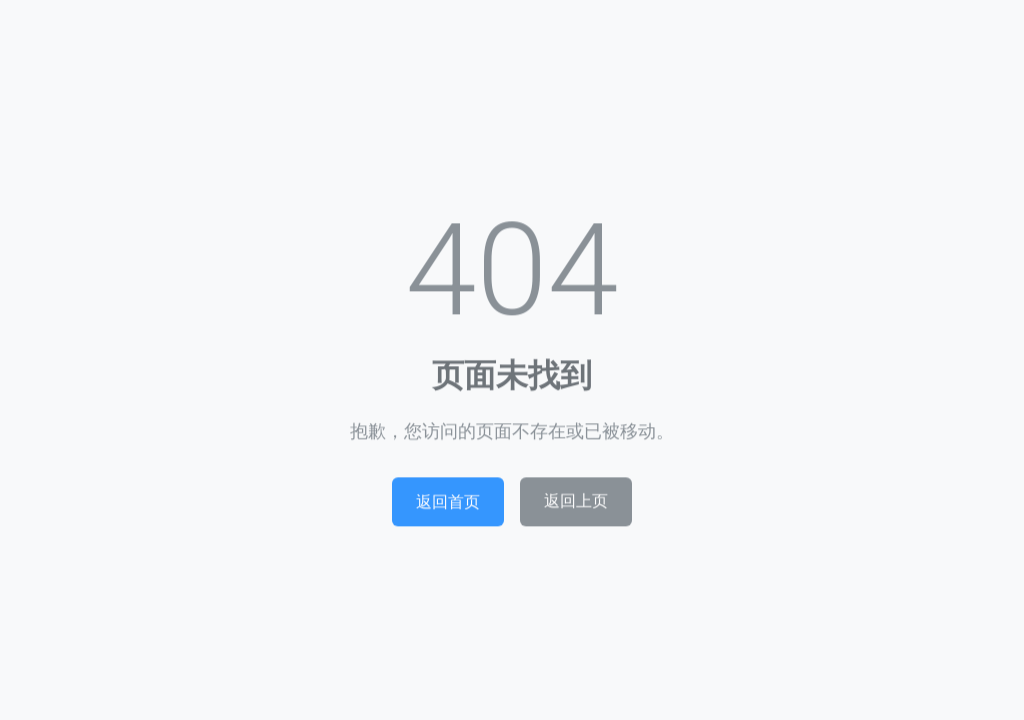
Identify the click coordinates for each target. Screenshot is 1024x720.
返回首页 (448, 504)
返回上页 (576, 504)
